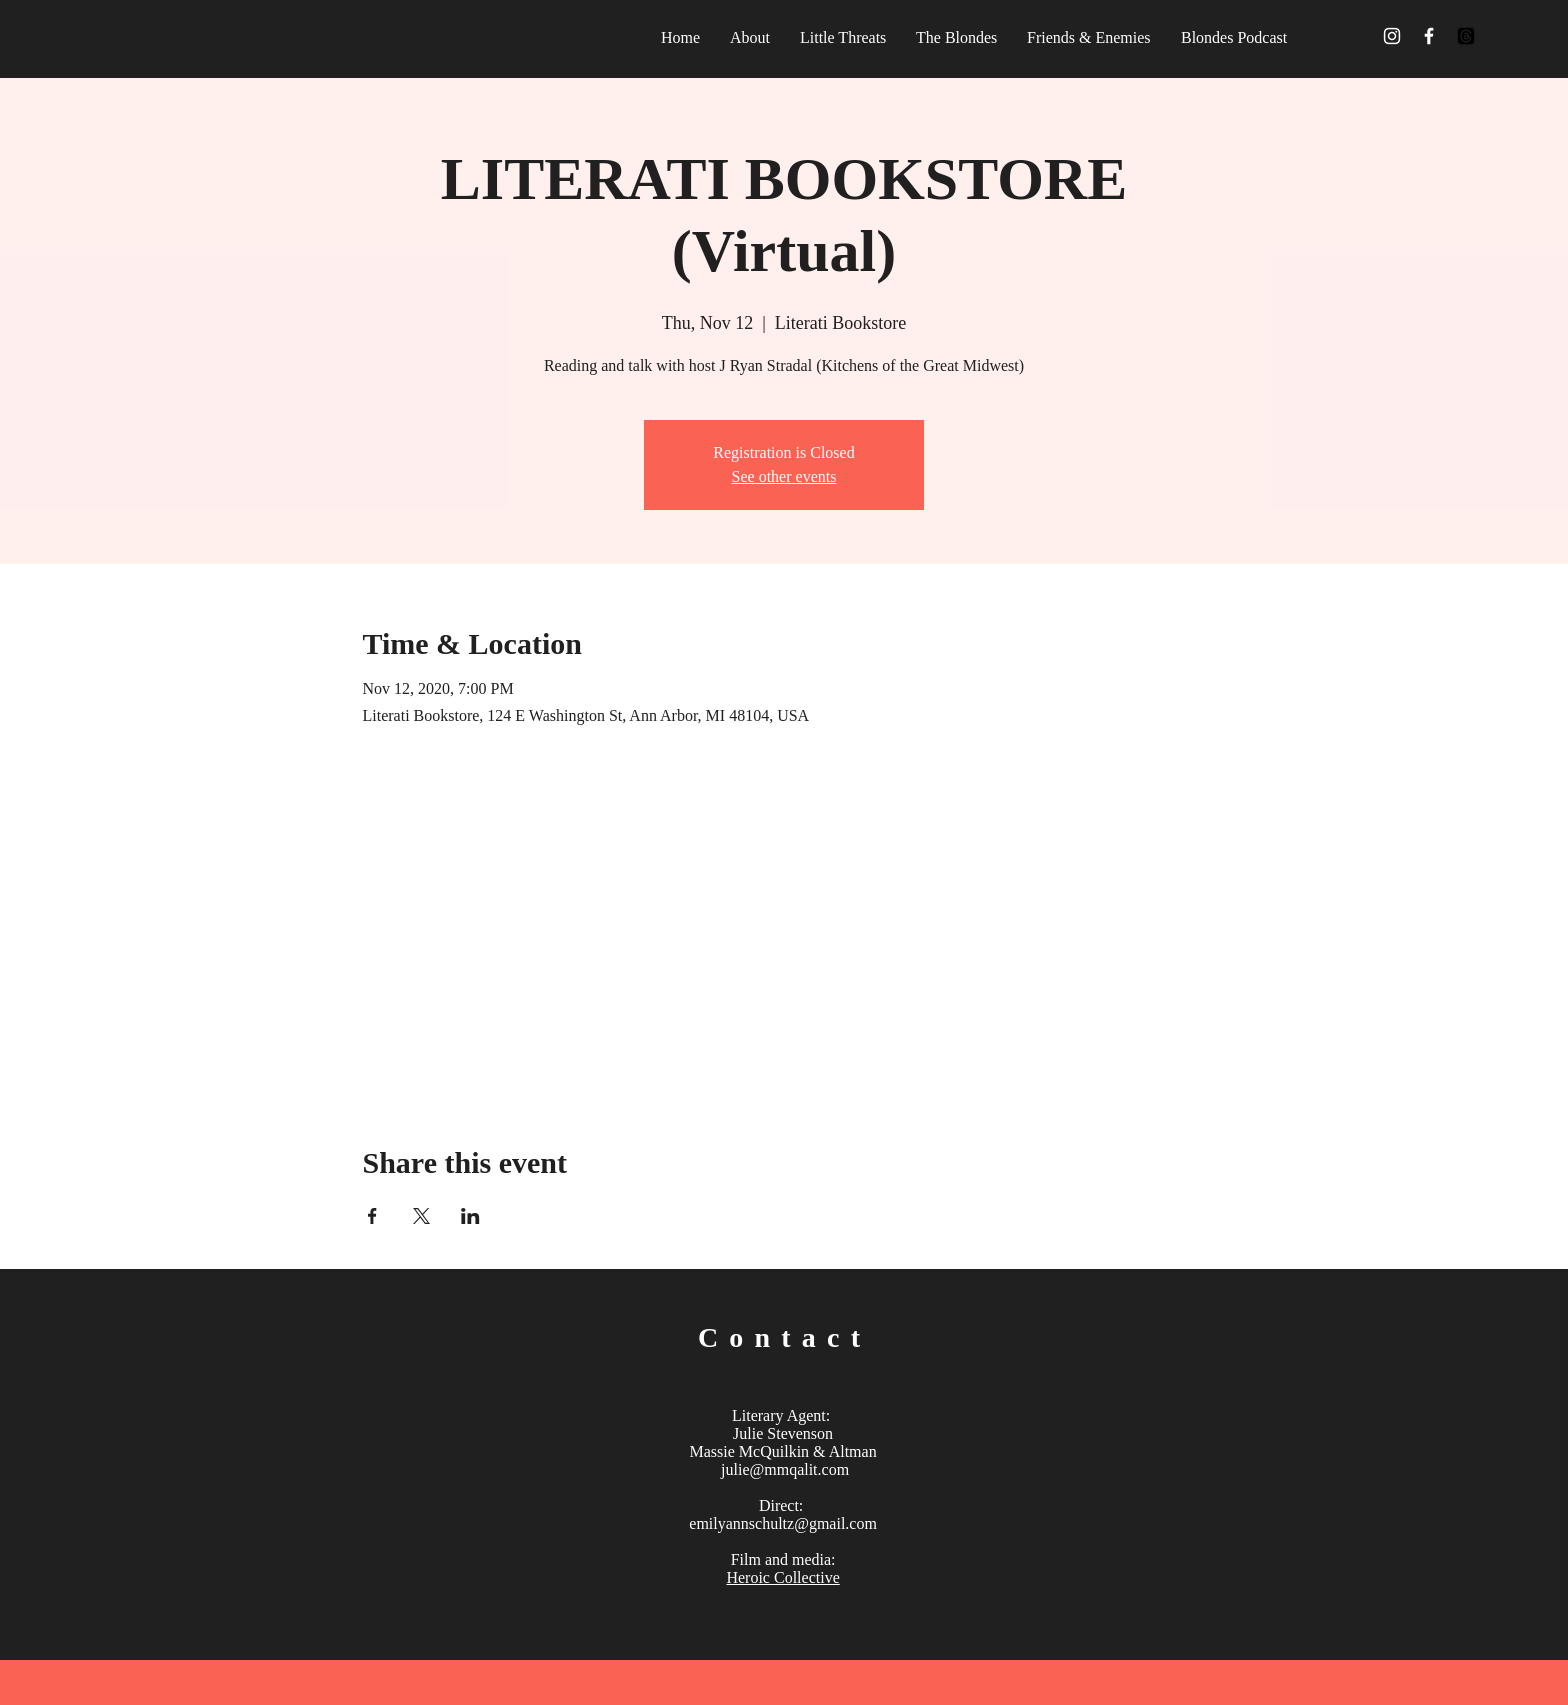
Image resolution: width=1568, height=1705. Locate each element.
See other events (784, 476)
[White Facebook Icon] (1429, 36)
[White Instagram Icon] (1392, 36)
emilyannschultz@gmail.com (783, 1523)
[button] (1089, 37)
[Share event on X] (421, 1216)
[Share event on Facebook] (372, 1216)
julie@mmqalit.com (785, 1469)
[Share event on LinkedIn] (470, 1216)
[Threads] (1466, 36)
